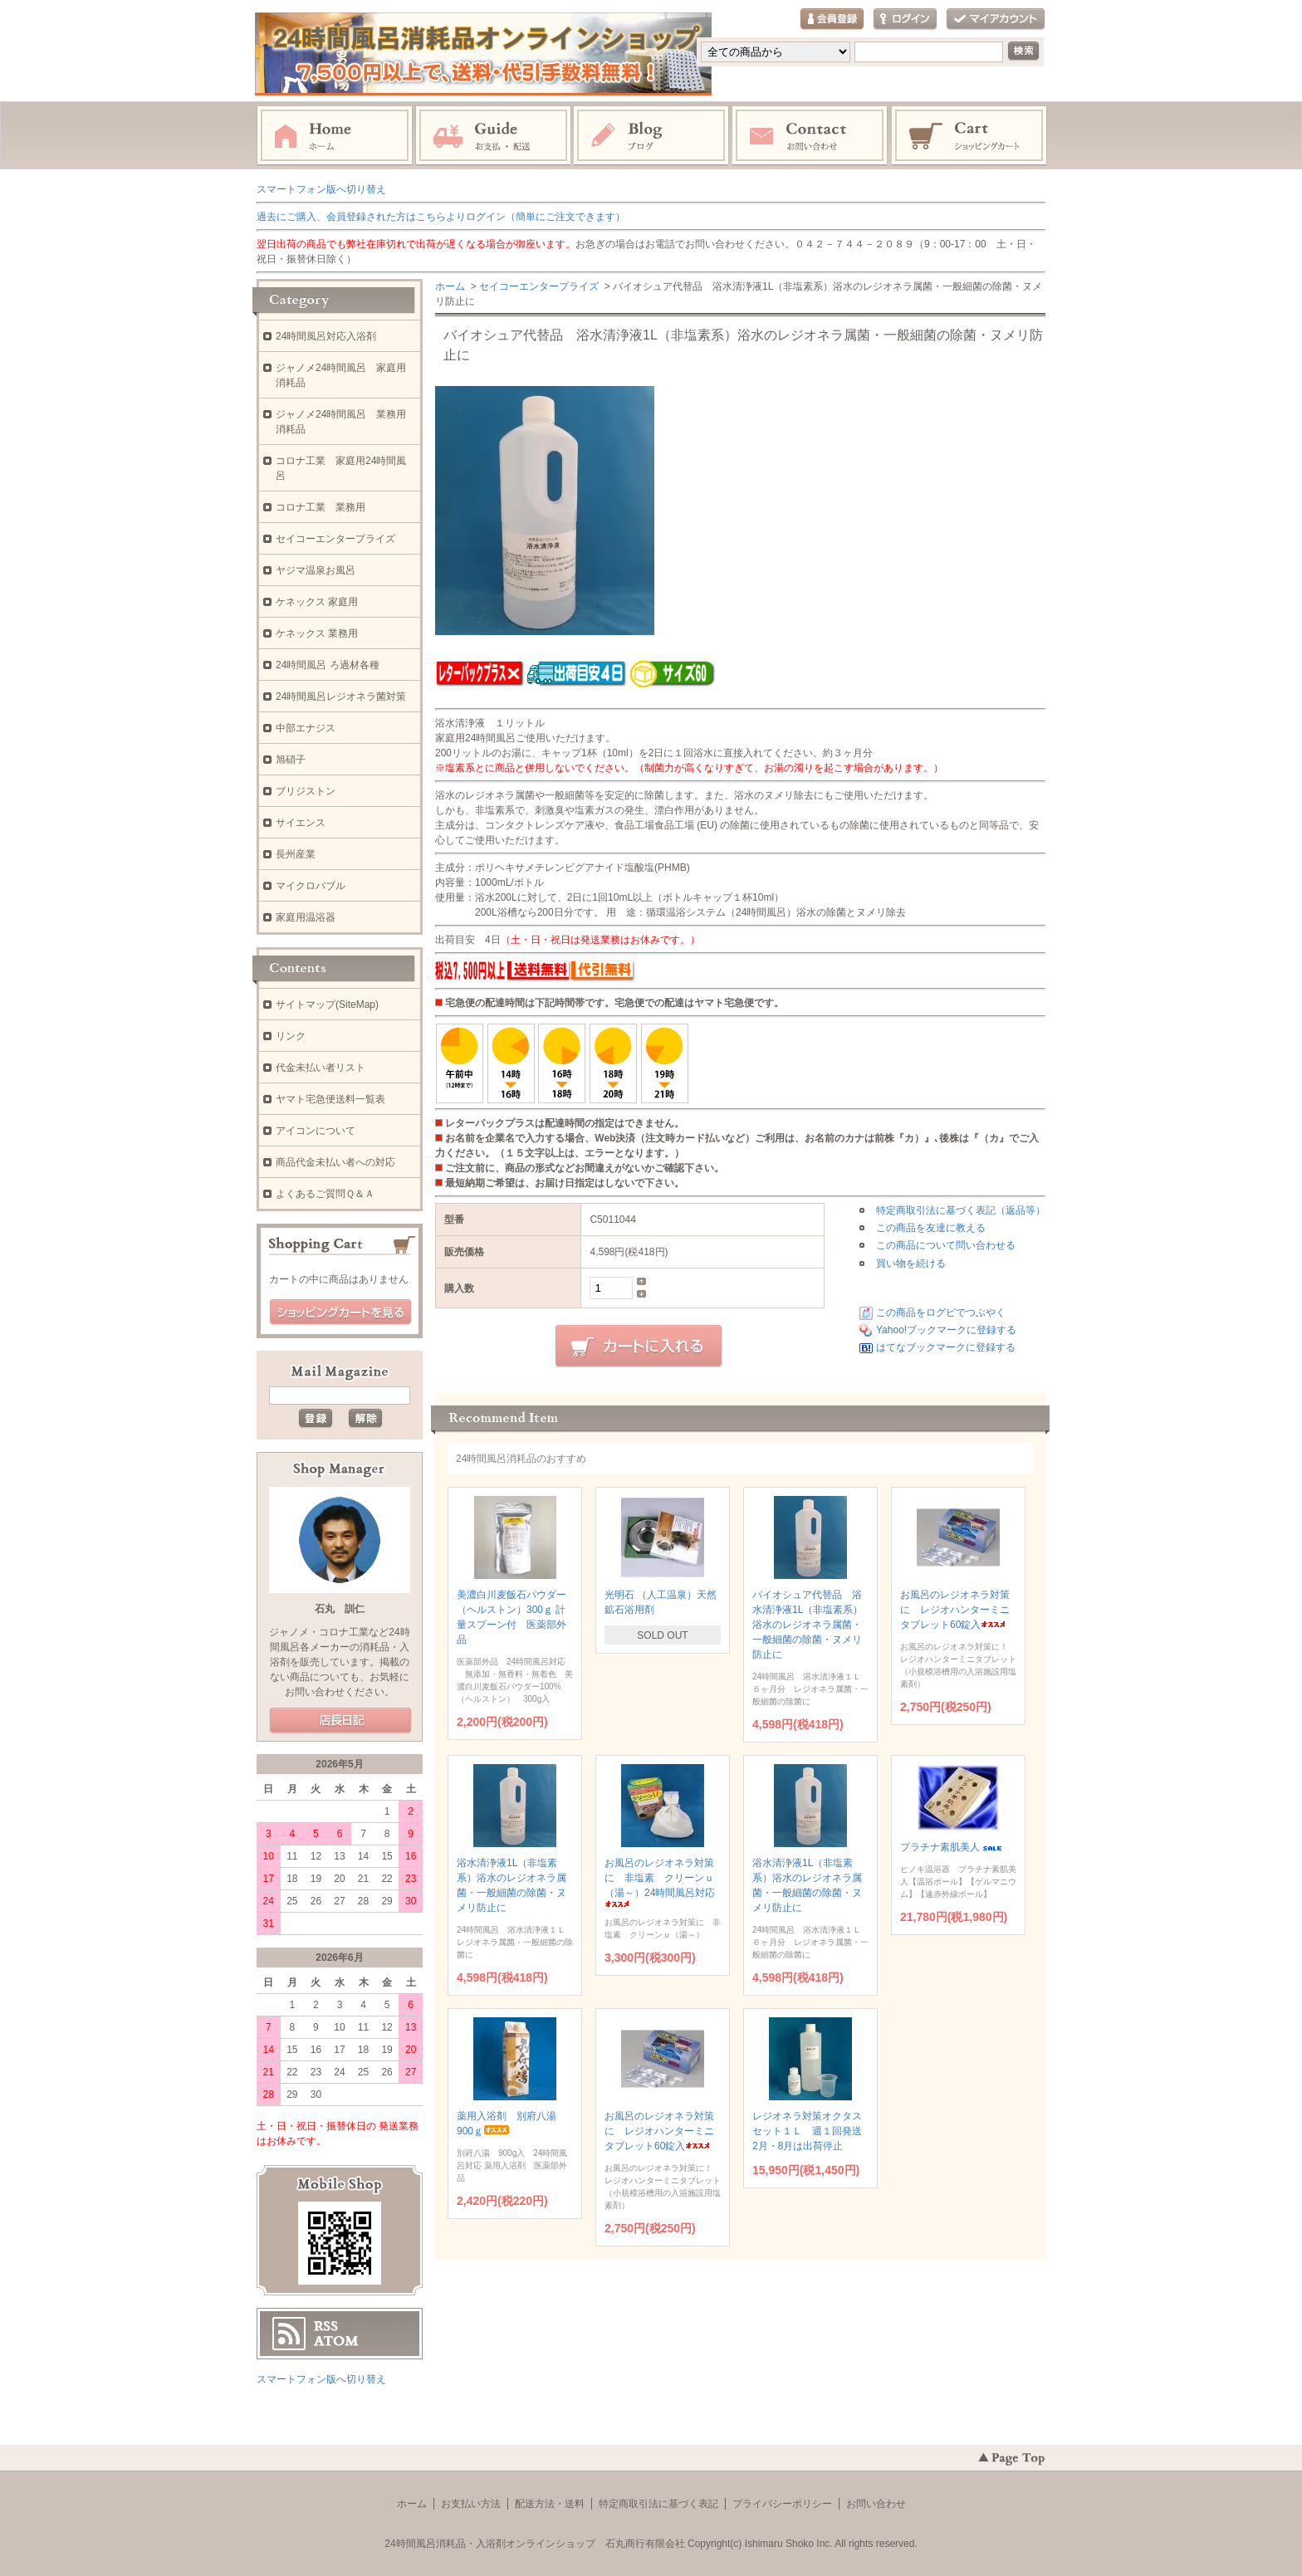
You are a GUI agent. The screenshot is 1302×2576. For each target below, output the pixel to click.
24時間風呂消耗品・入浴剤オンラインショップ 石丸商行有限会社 (534, 2543)
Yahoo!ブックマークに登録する (946, 1330)
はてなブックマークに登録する (946, 1347)
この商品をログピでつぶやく (941, 1312)
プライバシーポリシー (782, 2504)
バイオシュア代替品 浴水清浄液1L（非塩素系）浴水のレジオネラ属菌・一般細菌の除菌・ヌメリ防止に (807, 1624)
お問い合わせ (810, 136)
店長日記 (340, 1721)
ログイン (905, 19)
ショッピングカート (970, 136)
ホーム (335, 136)
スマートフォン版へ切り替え (321, 189)
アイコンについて (315, 1130)
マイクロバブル (310, 886)
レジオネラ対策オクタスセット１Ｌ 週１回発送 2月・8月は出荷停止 (812, 2131)
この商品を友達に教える (931, 1228)
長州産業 (296, 854)
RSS (326, 2326)
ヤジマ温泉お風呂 (315, 570)
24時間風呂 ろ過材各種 (327, 665)
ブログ (652, 136)
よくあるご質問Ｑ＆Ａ (325, 1194)
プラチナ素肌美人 (952, 1847)
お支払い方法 (471, 2504)
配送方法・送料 (550, 2504)
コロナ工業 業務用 (320, 507)
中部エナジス (305, 728)
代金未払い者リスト (320, 1067)
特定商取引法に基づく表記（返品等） (960, 1210)
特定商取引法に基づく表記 (658, 2504)
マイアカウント (995, 19)
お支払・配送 (493, 136)
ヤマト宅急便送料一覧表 (330, 1099)
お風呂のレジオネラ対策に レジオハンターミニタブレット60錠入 (955, 1609)
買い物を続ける (911, 1263)
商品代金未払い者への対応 (335, 1162)
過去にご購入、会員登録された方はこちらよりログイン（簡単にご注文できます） (441, 216)
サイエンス (301, 823)
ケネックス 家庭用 (317, 602)
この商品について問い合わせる (946, 1245)
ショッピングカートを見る (340, 1312)
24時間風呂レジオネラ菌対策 (341, 696)
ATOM (336, 2341)
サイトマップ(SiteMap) (327, 1004)
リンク (291, 1036)
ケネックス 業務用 (317, 633)
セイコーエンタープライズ (539, 286)
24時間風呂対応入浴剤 (326, 336)
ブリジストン (305, 791)
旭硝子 (291, 759)
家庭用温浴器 (305, 917)
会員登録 (832, 19)
